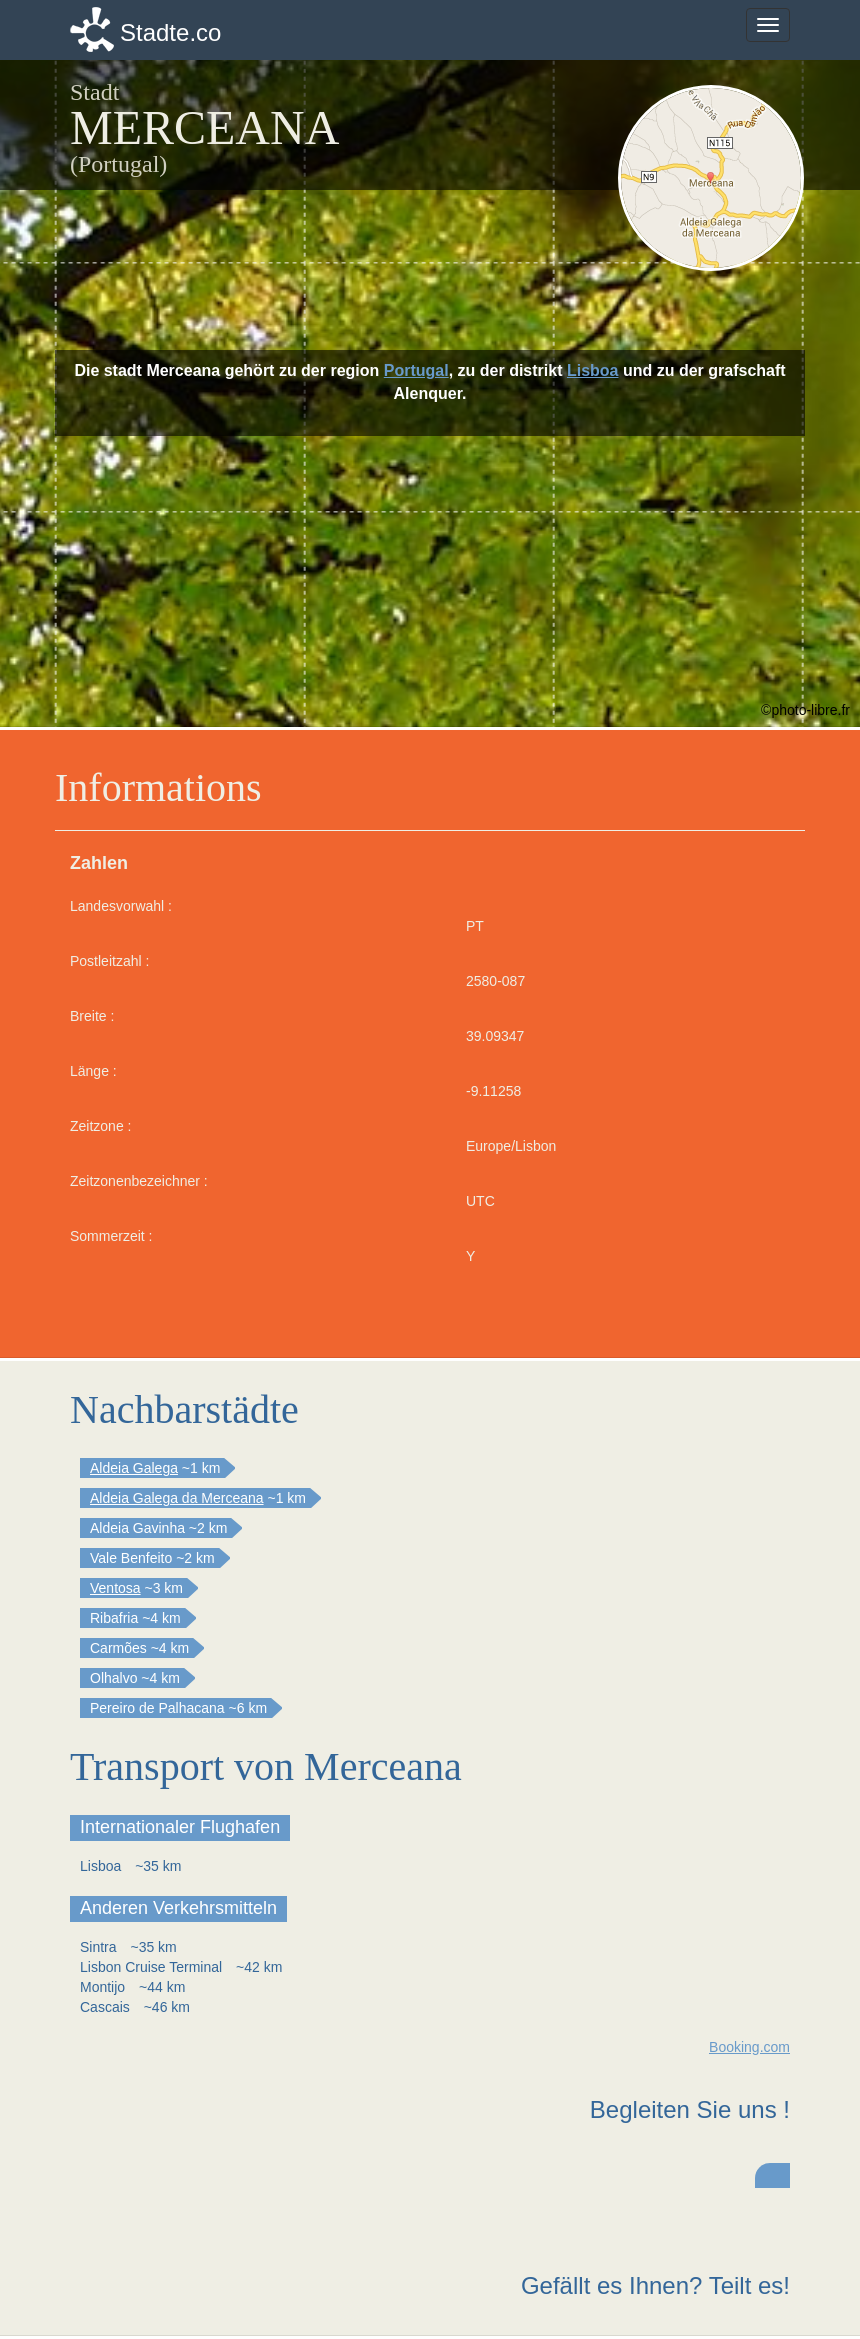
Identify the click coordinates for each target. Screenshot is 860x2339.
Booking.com (749, 2047)
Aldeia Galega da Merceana (177, 1498)
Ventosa (115, 1588)
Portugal (416, 370)
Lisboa (593, 370)
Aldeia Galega (134, 1468)
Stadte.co (170, 32)
